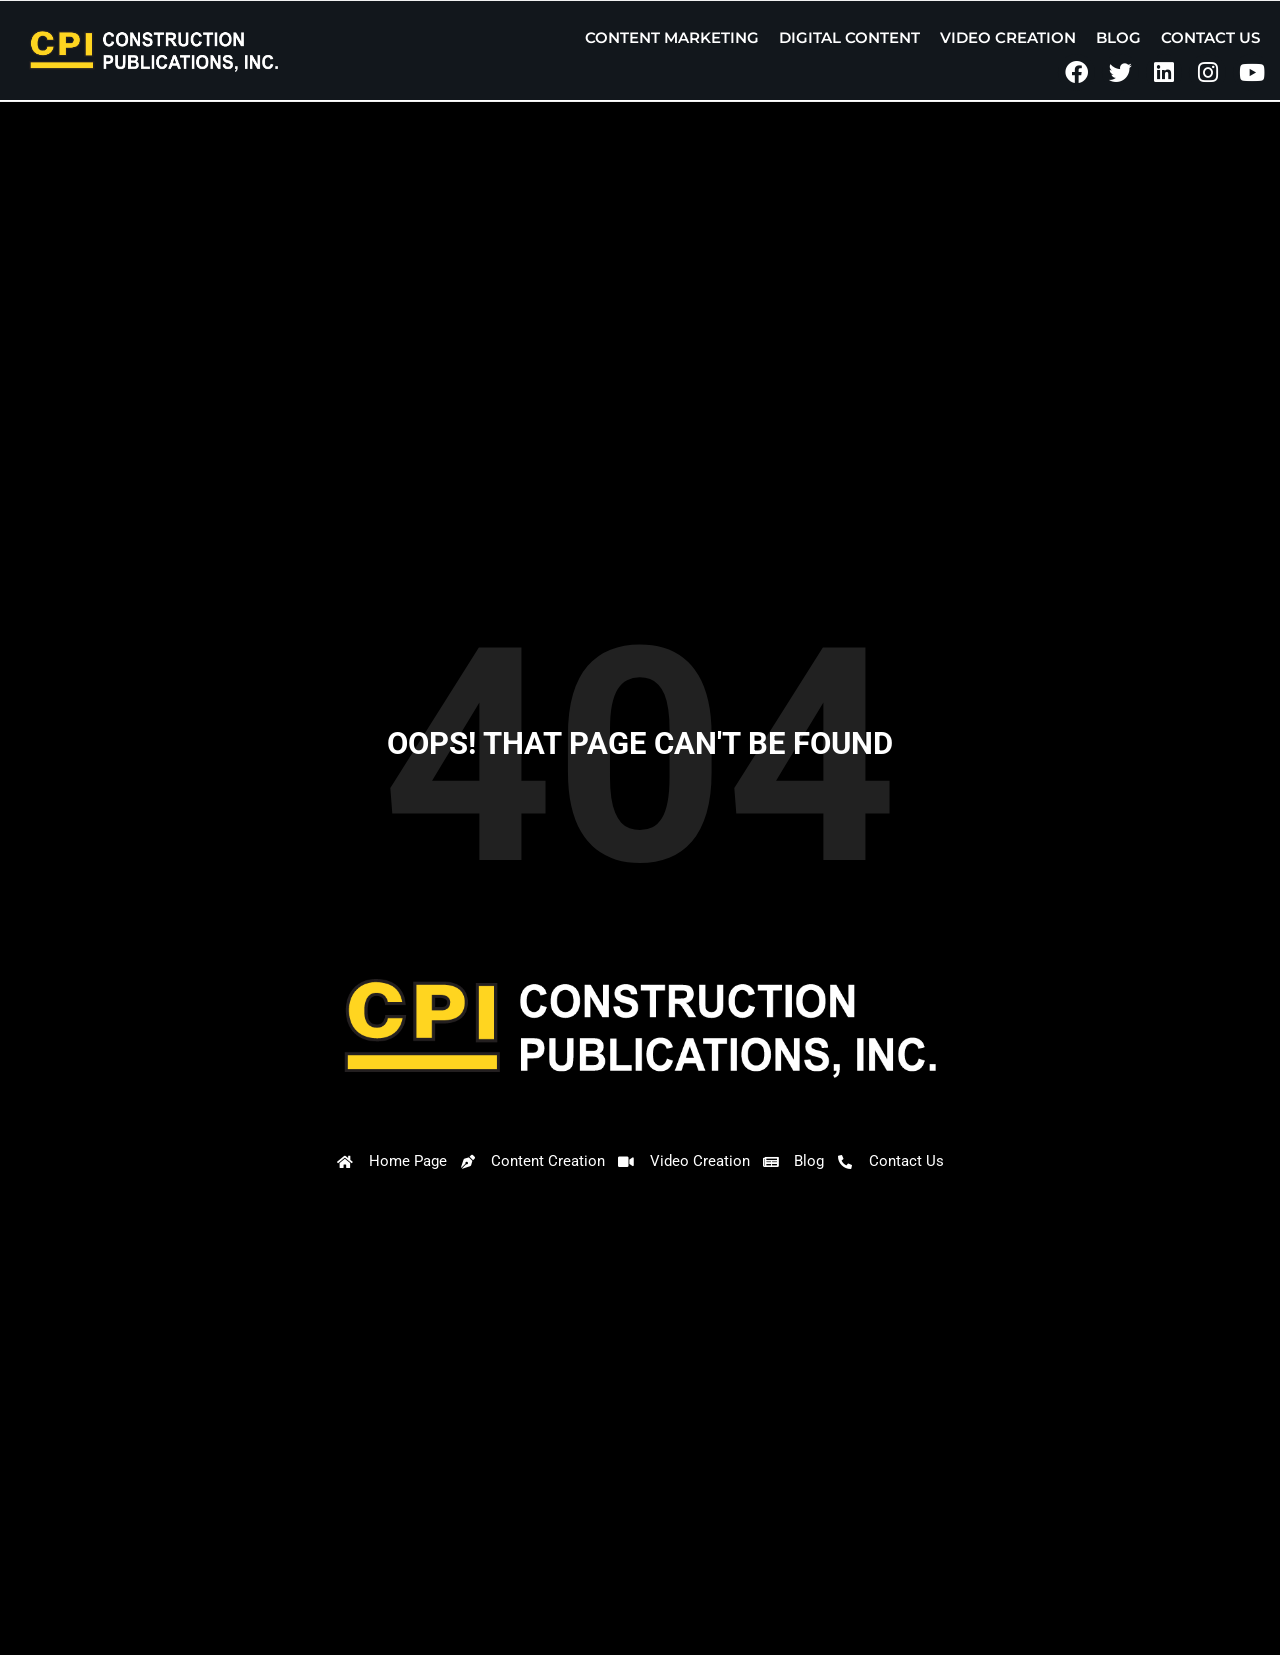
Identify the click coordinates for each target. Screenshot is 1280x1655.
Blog (1118, 37)
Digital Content (849, 37)
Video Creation (1008, 37)
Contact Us (1210, 37)
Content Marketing (672, 37)
